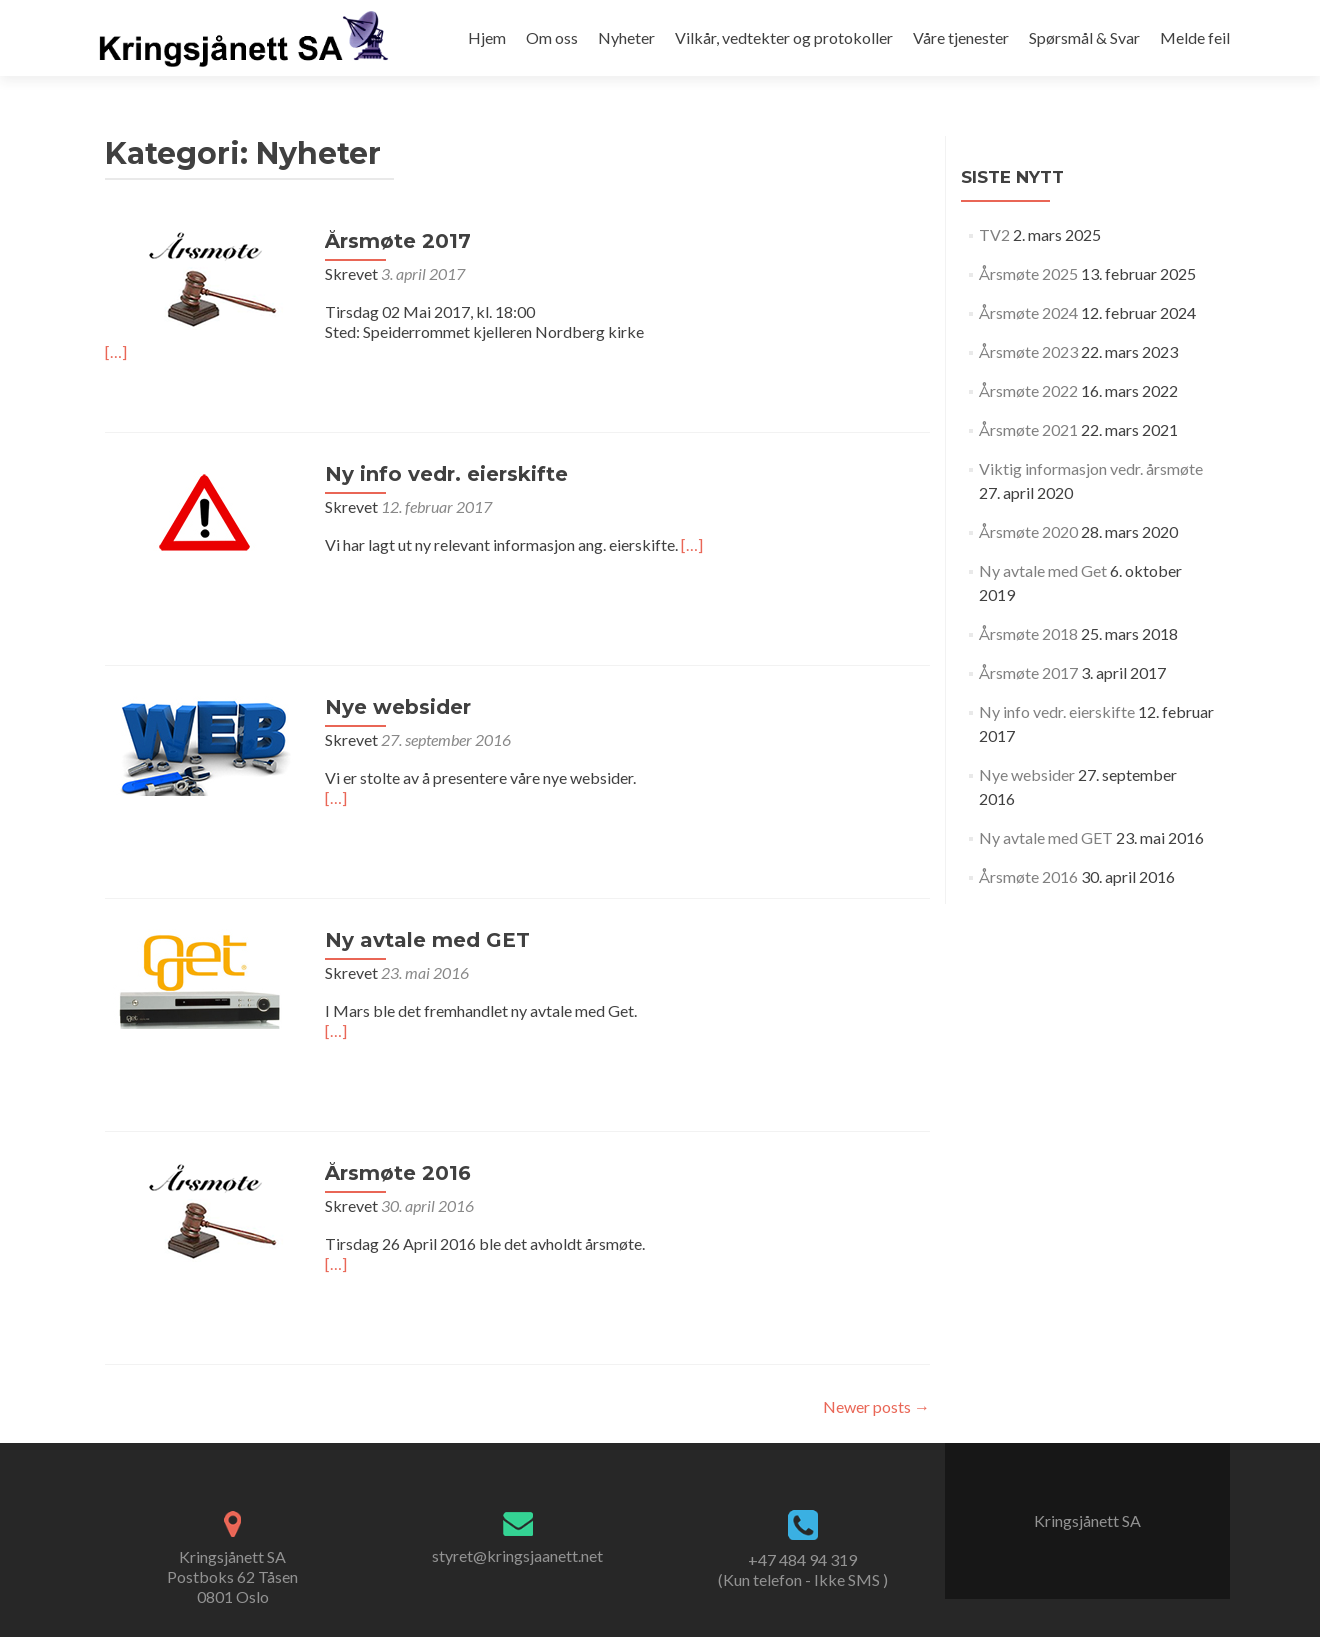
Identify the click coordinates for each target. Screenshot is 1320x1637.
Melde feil (1195, 37)
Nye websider (398, 707)
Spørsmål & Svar (1084, 37)
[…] (116, 351)
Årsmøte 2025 (1028, 273)
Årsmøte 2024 (1028, 312)
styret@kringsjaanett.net (517, 1555)
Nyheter (626, 37)
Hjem (487, 37)
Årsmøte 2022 (1028, 390)
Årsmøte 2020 (1028, 531)
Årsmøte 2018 (1028, 633)
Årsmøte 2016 (398, 1173)
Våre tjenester (961, 37)
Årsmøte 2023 (1028, 351)
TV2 (994, 234)
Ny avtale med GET (427, 940)
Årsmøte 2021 (1028, 429)
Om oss (552, 37)
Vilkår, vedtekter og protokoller (784, 37)
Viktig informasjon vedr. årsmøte (1091, 468)
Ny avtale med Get (1043, 570)
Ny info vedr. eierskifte (446, 474)
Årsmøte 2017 (398, 241)
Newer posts (876, 1406)
